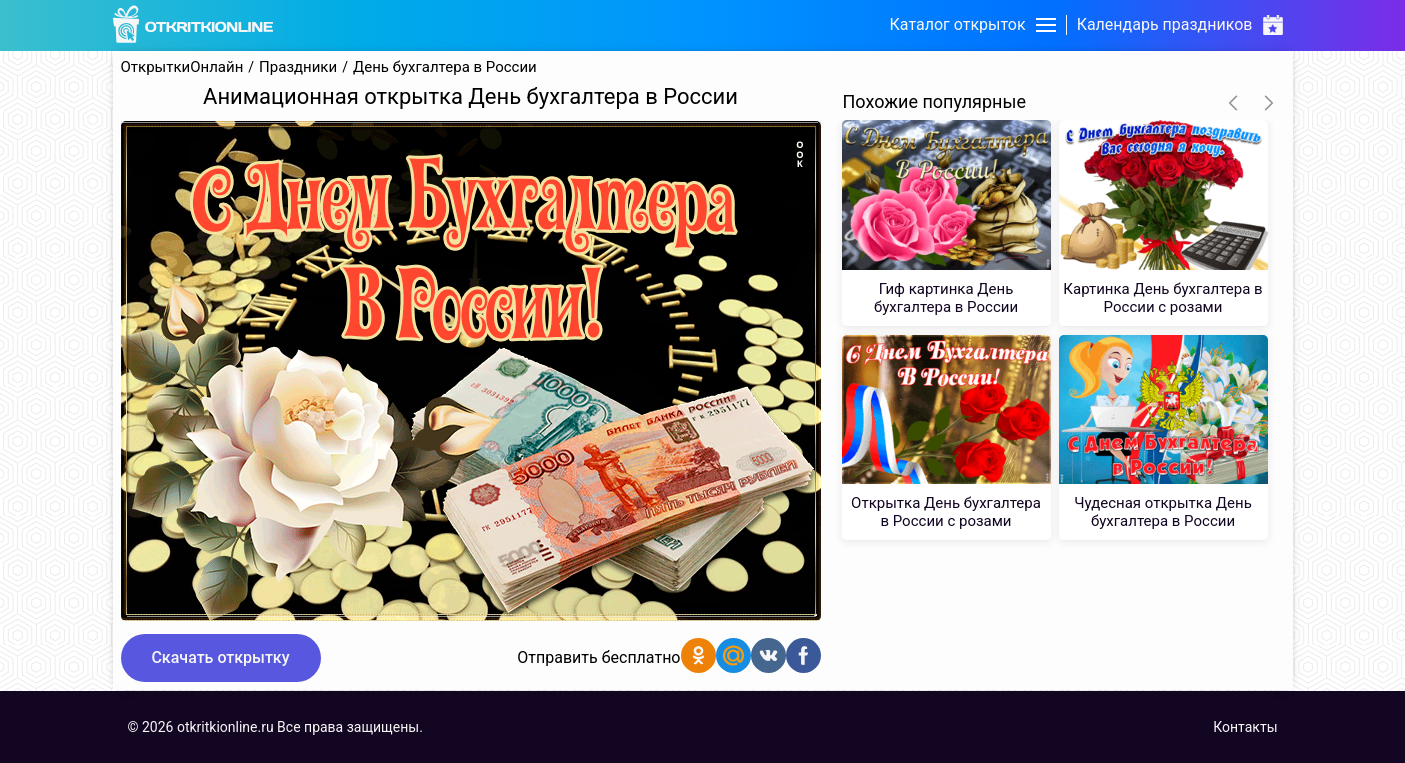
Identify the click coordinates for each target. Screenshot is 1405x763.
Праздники (298, 67)
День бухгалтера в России (445, 67)
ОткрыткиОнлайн (182, 67)
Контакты (1245, 727)
